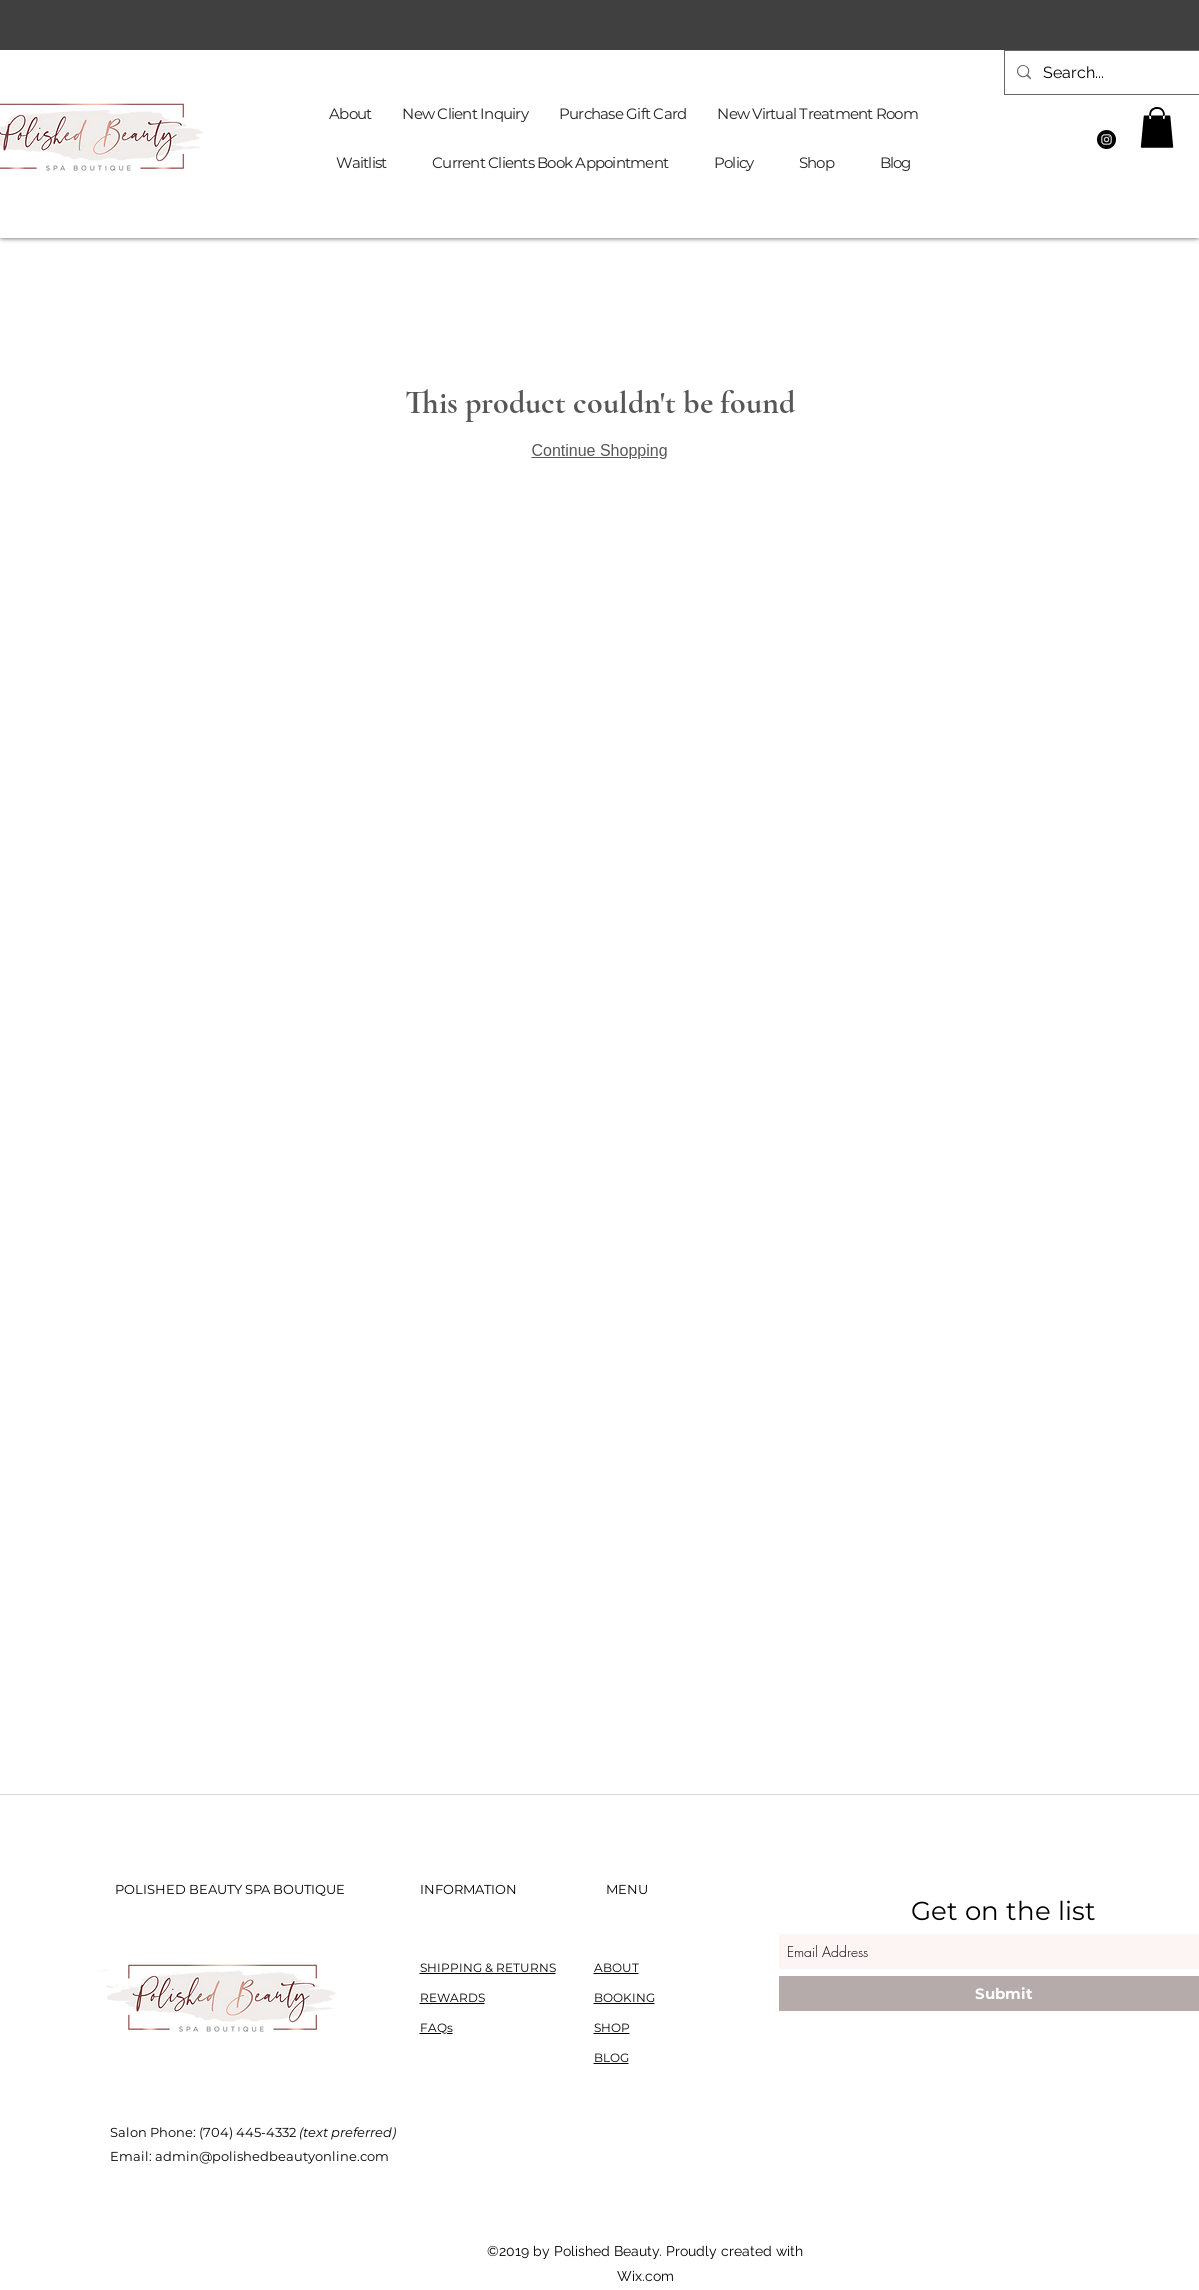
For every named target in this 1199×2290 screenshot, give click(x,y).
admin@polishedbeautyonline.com (272, 2156)
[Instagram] (1106, 139)
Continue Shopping (599, 450)
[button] (1157, 127)
